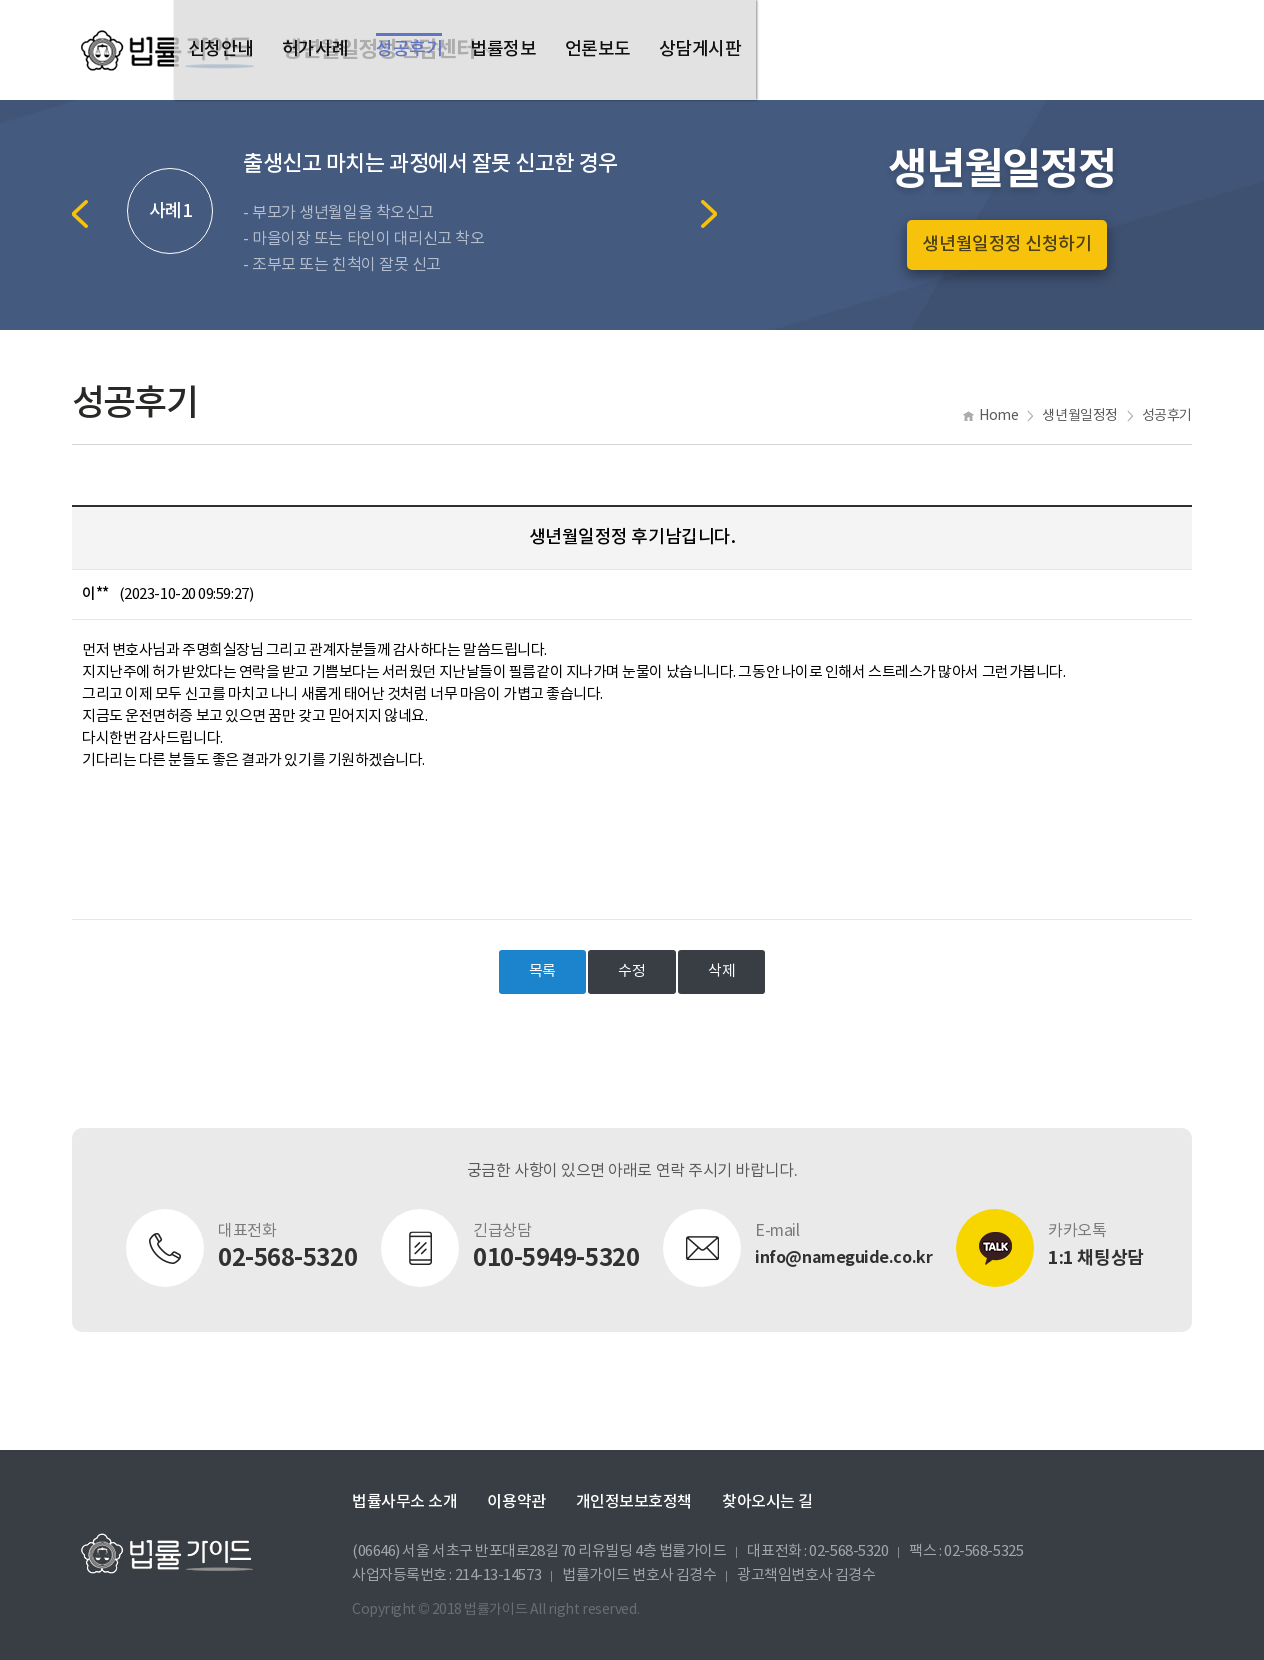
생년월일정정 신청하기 (1006, 244)
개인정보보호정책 (634, 1502)
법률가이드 (167, 50)
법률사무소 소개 (404, 1502)
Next (709, 214)
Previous (80, 214)
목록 (542, 971)
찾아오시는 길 (767, 1502)
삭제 (721, 971)
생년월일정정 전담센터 (378, 50)
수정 (631, 971)
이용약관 (516, 1502)
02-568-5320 (848, 1551)
